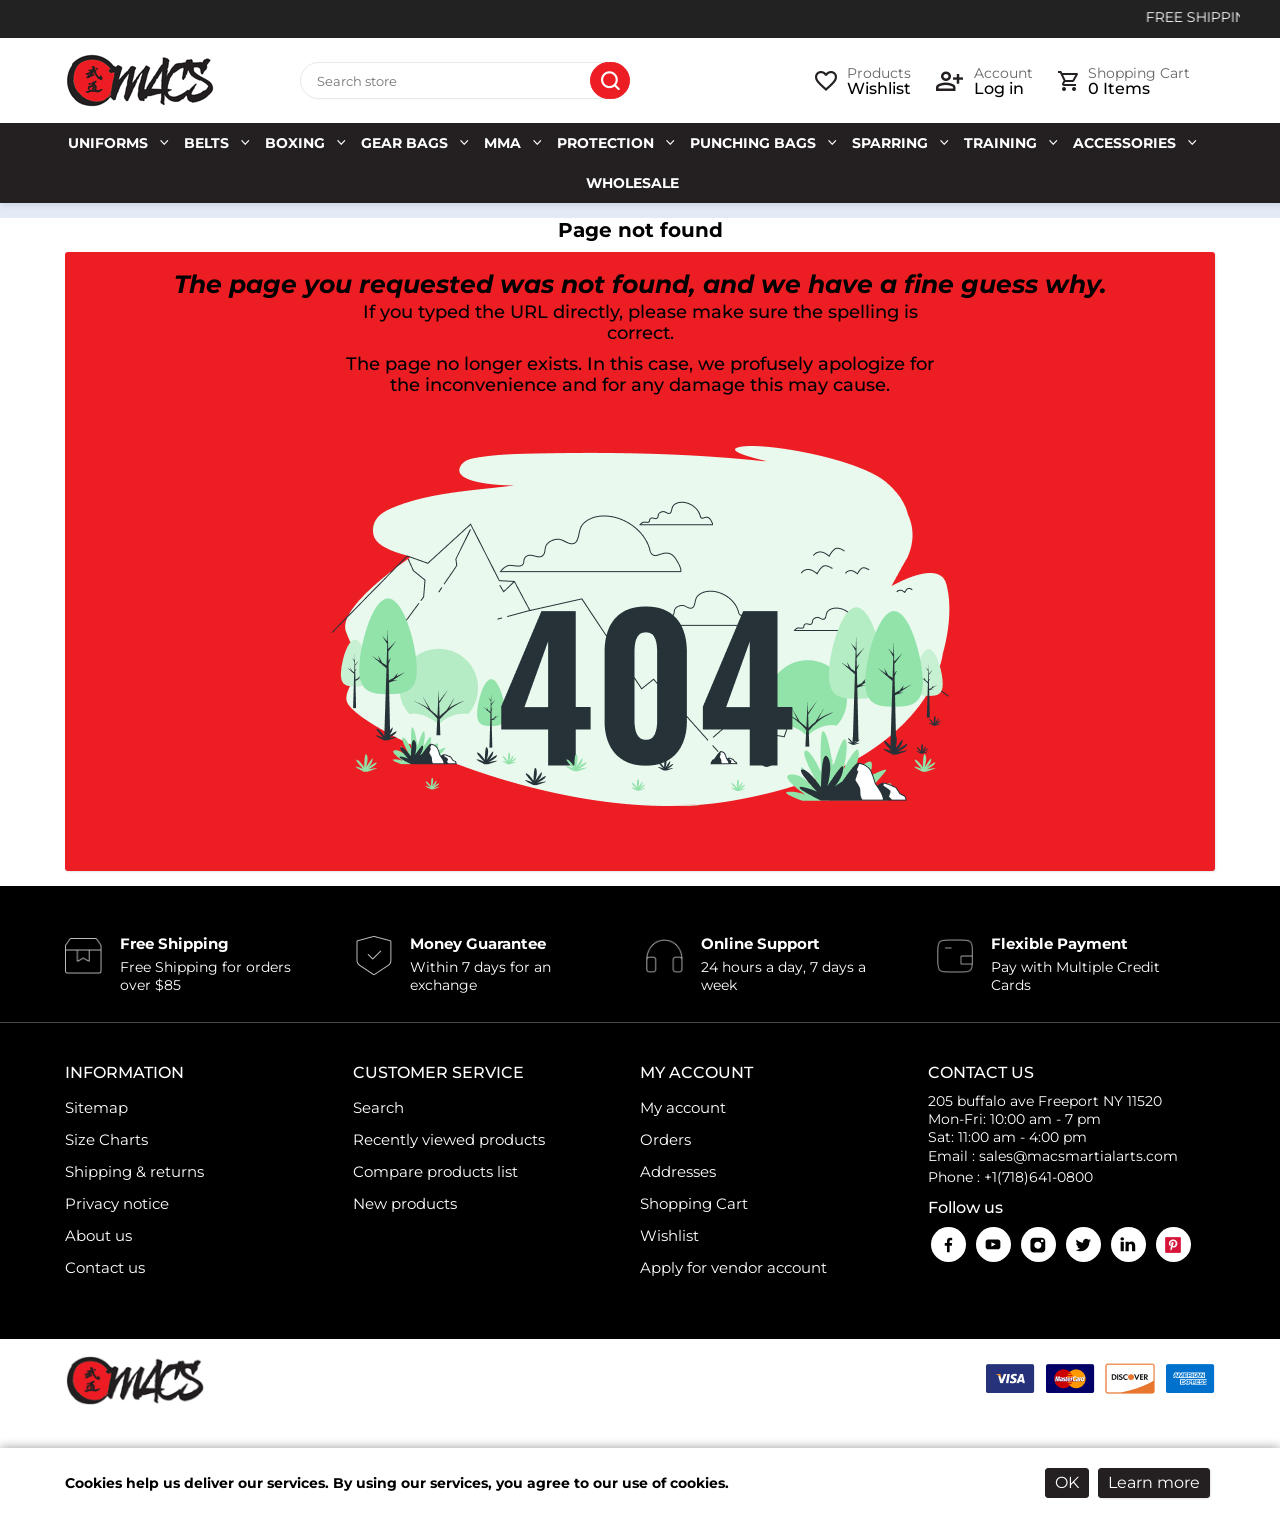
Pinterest (1173, 1244)
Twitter (1083, 1244)
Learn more (1154, 1482)
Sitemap (96, 1107)
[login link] (984, 81)
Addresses (678, 1171)
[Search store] (465, 81)
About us (98, 1235)
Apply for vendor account (733, 1267)
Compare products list (435, 1171)
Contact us (105, 1267)
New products (405, 1203)
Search (610, 81)
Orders (665, 1139)
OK (1067, 1482)
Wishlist (669, 1235)
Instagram (1038, 1244)
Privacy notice (117, 1203)
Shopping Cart (694, 1203)
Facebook (948, 1244)
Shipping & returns (134, 1171)
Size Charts (106, 1139)
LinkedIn (1128, 1244)
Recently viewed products (449, 1139)
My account (683, 1107)
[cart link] (1124, 81)
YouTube (993, 1244)
